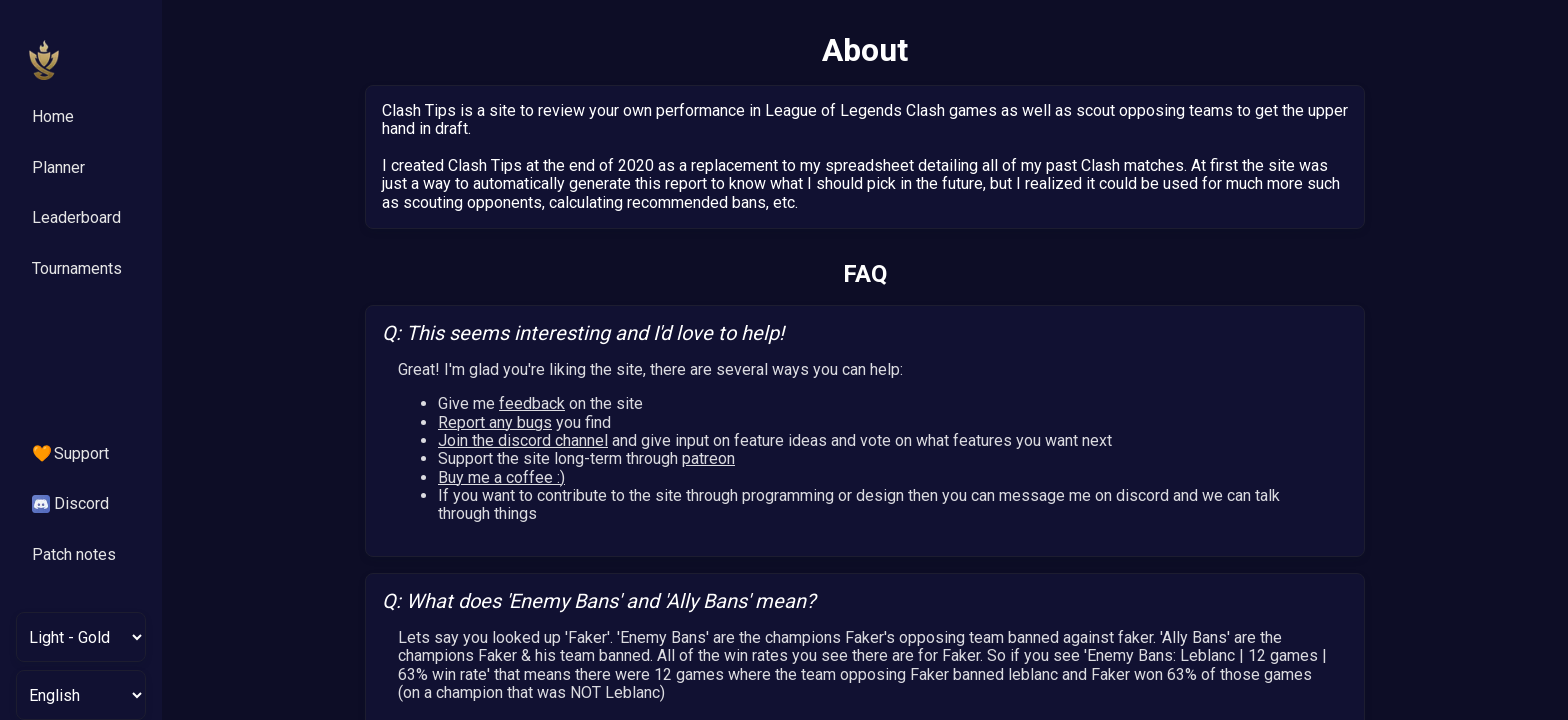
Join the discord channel (523, 440)
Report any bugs (495, 422)
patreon (708, 458)
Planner (58, 167)
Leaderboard (76, 217)
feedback (532, 403)
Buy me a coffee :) (501, 477)
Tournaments (77, 268)
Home (53, 116)
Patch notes (74, 554)
